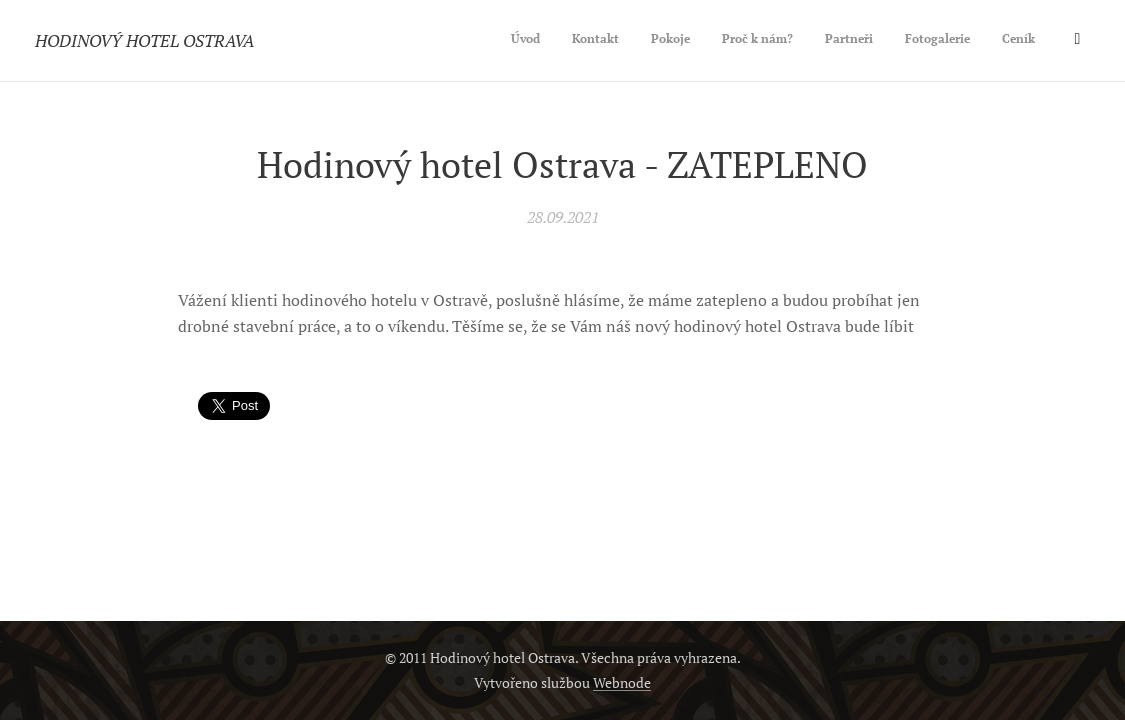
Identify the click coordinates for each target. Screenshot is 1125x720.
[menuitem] (871, 41)
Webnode (622, 682)
